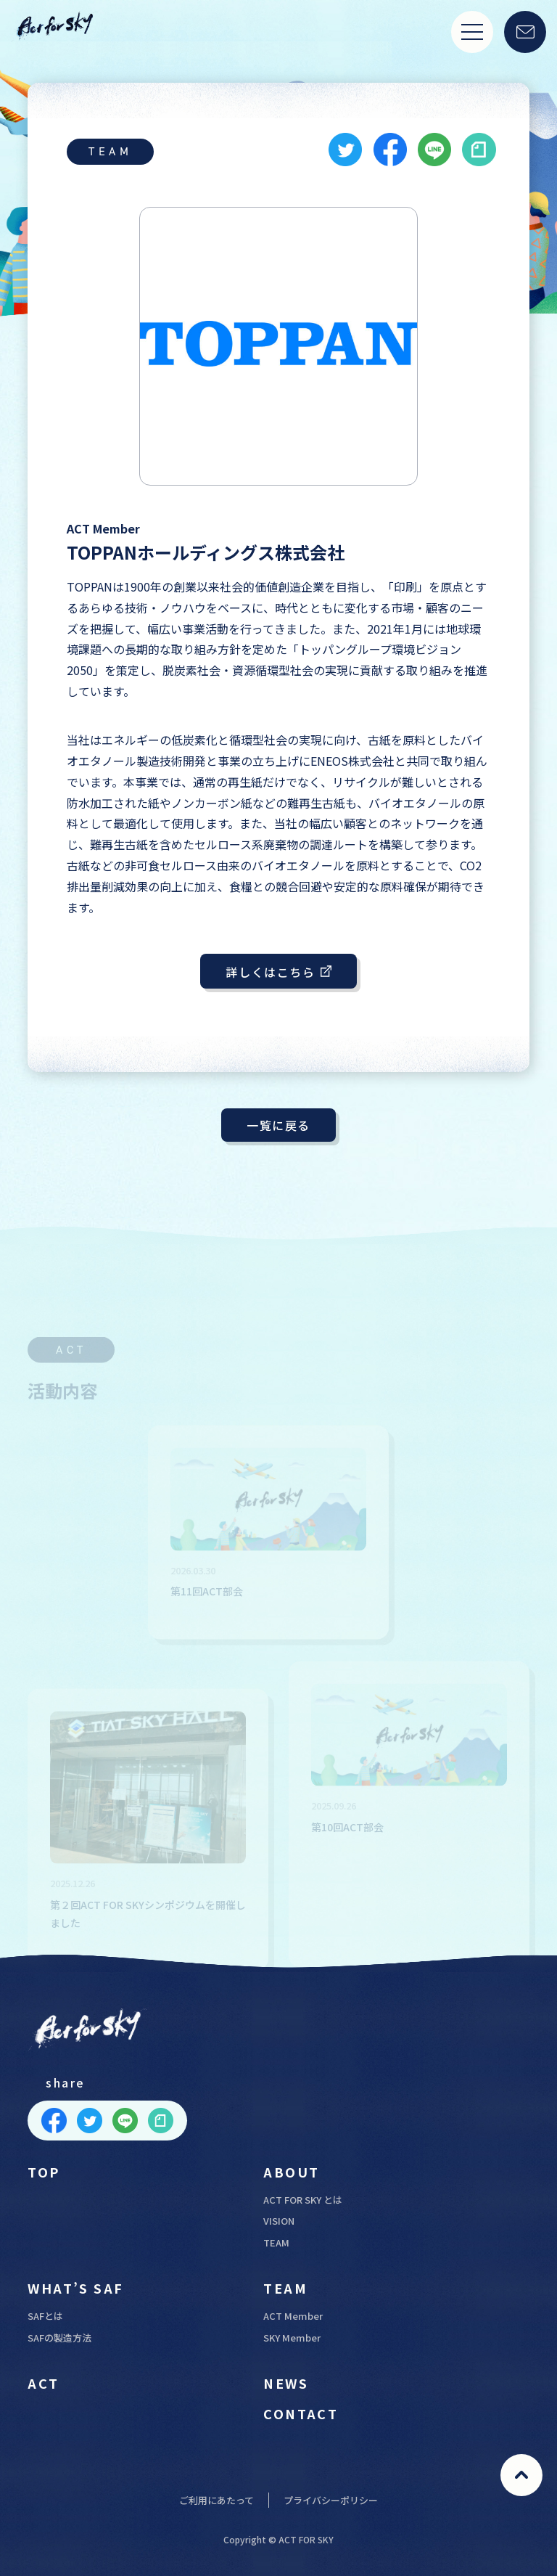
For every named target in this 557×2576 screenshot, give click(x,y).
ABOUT (291, 2171)
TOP (43, 2171)
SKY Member (292, 2337)
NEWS (285, 2382)
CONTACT (300, 2413)
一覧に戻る (278, 1125)
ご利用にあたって (216, 2500)
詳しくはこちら (278, 972)
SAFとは (45, 2316)
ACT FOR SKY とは (302, 2200)
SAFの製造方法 (59, 2337)
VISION (278, 2221)
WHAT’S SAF (75, 2287)
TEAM (276, 2242)
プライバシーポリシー (331, 2500)
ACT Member (293, 2316)
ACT (43, 2382)
